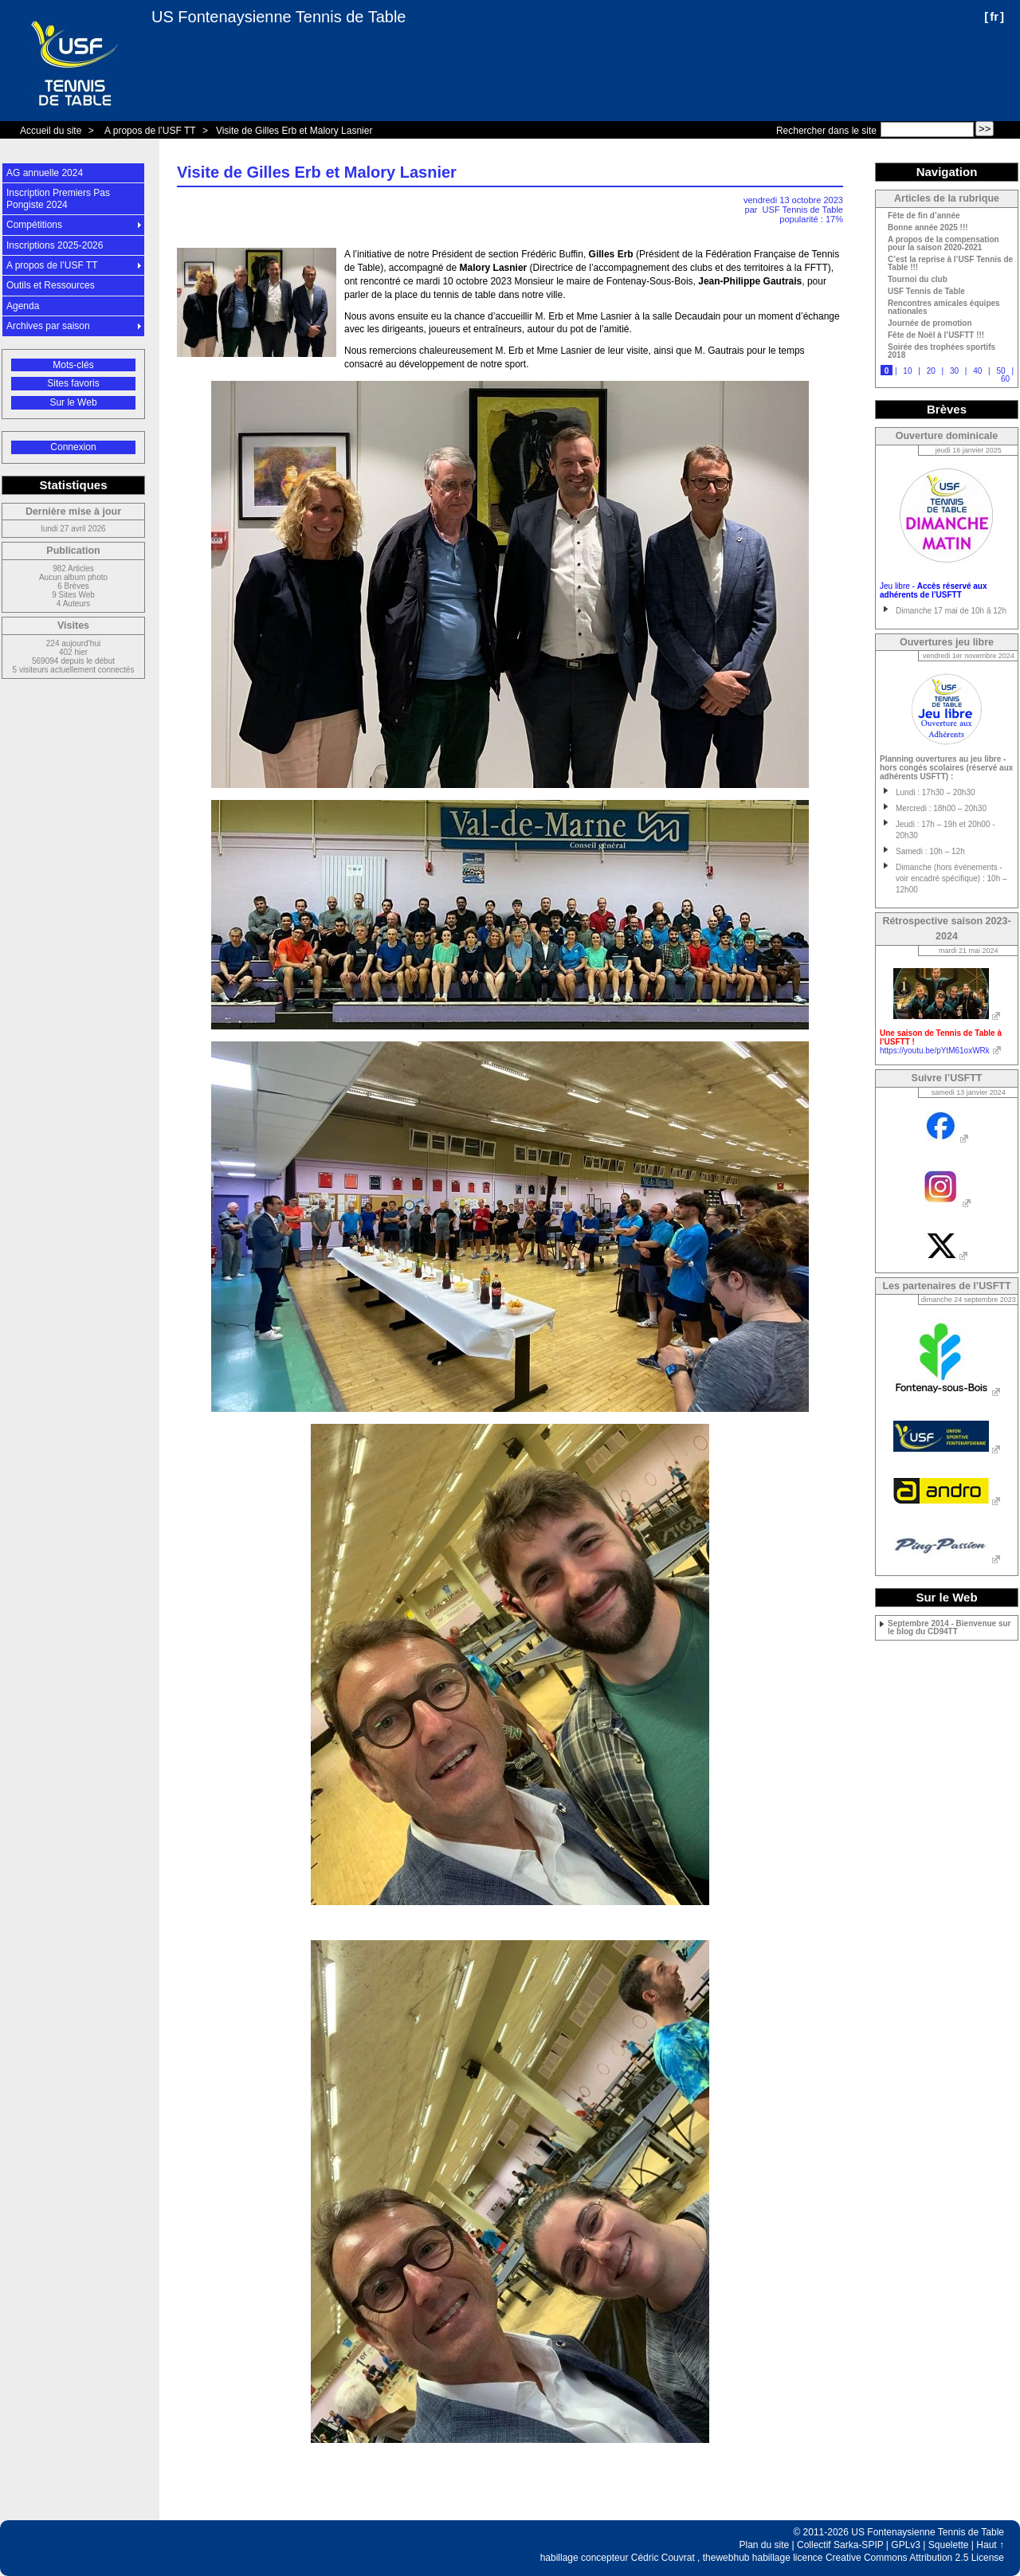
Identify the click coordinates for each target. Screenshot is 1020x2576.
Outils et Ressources (50, 285)
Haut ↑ (990, 2545)
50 (1000, 371)
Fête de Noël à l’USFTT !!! (936, 335)
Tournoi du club (917, 280)
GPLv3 (905, 2545)
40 (977, 371)
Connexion (73, 447)
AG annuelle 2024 (44, 172)
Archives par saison (48, 325)
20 (931, 371)
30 (954, 371)
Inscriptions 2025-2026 (54, 245)
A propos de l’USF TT (150, 130)
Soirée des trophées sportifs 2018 (941, 351)
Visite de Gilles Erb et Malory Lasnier (294, 130)
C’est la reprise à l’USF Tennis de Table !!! (950, 264)
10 (907, 371)
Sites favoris (73, 383)
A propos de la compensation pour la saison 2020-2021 (943, 244)
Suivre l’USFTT (947, 1078)
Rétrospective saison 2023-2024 (946, 929)
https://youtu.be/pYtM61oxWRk (935, 1050)
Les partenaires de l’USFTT (946, 1286)
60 (1005, 378)
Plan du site (765, 2545)
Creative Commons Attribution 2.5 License (915, 2557)
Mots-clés (73, 365)
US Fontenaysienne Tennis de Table (278, 16)
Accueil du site (50, 130)
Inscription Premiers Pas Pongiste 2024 (58, 198)
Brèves (947, 409)
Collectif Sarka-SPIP (840, 2545)
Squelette (948, 2545)
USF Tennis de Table (803, 209)
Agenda (22, 306)
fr (994, 16)
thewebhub (726, 2557)
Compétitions (34, 224)
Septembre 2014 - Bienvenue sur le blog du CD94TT (949, 1628)
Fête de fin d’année (924, 216)
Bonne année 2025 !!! (928, 228)
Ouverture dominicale (947, 435)
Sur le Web (72, 402)
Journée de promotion (930, 323)
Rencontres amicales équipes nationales (944, 308)
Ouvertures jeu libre (947, 642)
